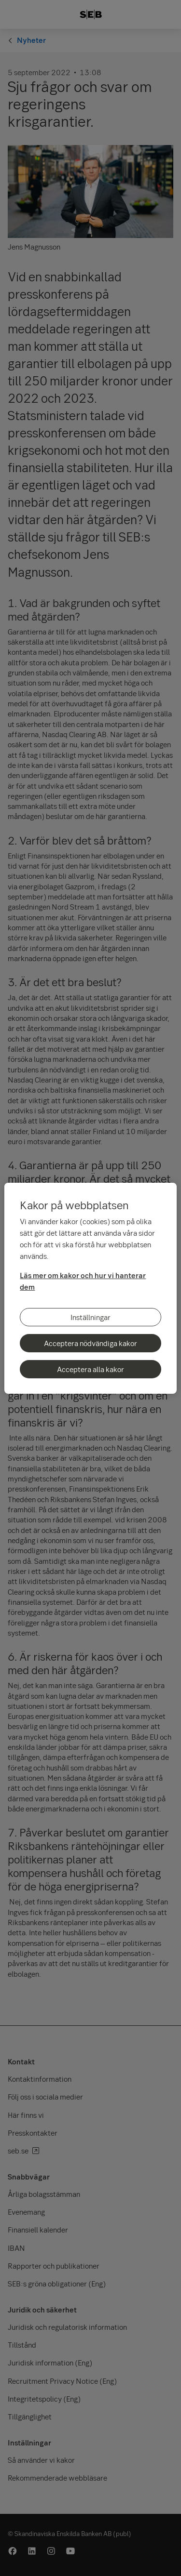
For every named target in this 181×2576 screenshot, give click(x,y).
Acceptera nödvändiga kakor (90, 1343)
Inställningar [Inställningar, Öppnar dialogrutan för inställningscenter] (90, 1317)
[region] (90, 1288)
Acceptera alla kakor (90, 1369)
